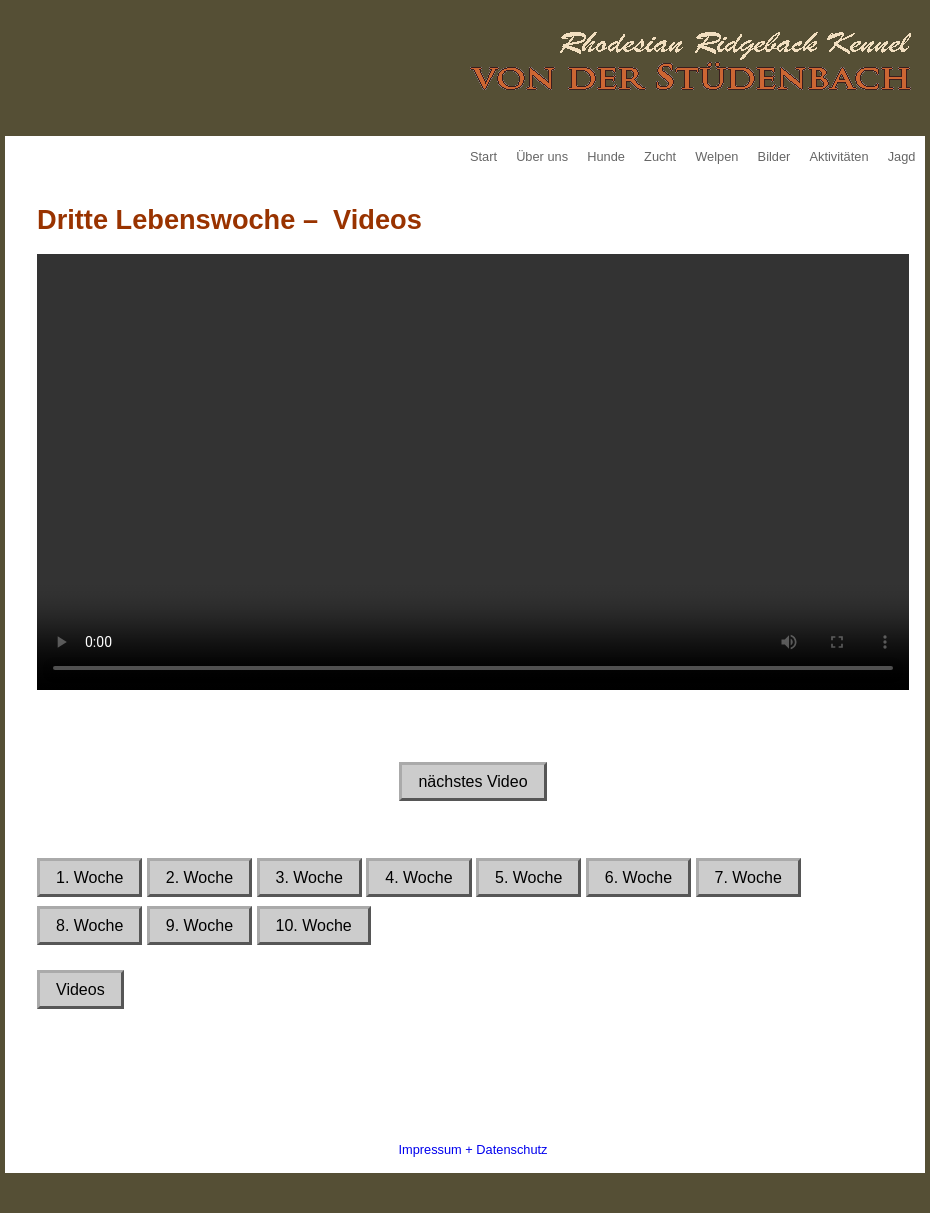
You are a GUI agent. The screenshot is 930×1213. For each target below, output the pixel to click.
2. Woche (199, 877)
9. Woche (199, 925)
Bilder (774, 156)
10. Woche (314, 925)
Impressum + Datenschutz (472, 1149)
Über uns (542, 156)
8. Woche (89, 925)
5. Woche (528, 877)
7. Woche (748, 877)
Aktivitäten (838, 156)
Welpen (716, 156)
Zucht (660, 156)
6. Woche (638, 877)
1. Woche (89, 877)
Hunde (606, 156)
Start (483, 156)
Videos (80, 989)
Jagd (902, 156)
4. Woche (418, 877)
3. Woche (309, 877)
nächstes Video (472, 781)
